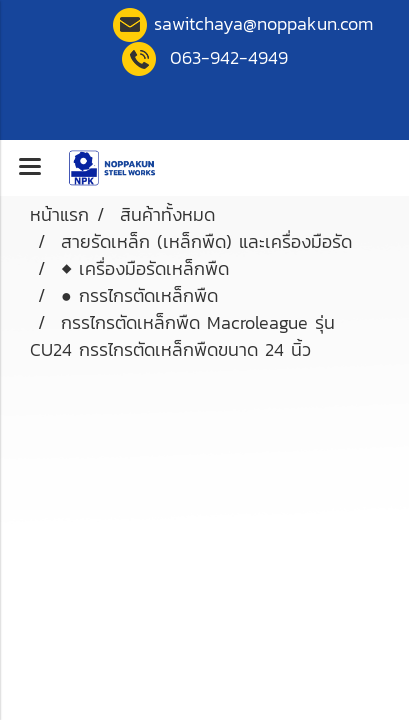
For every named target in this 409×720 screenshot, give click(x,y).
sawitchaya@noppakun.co (263, 23)
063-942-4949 (229, 57)
